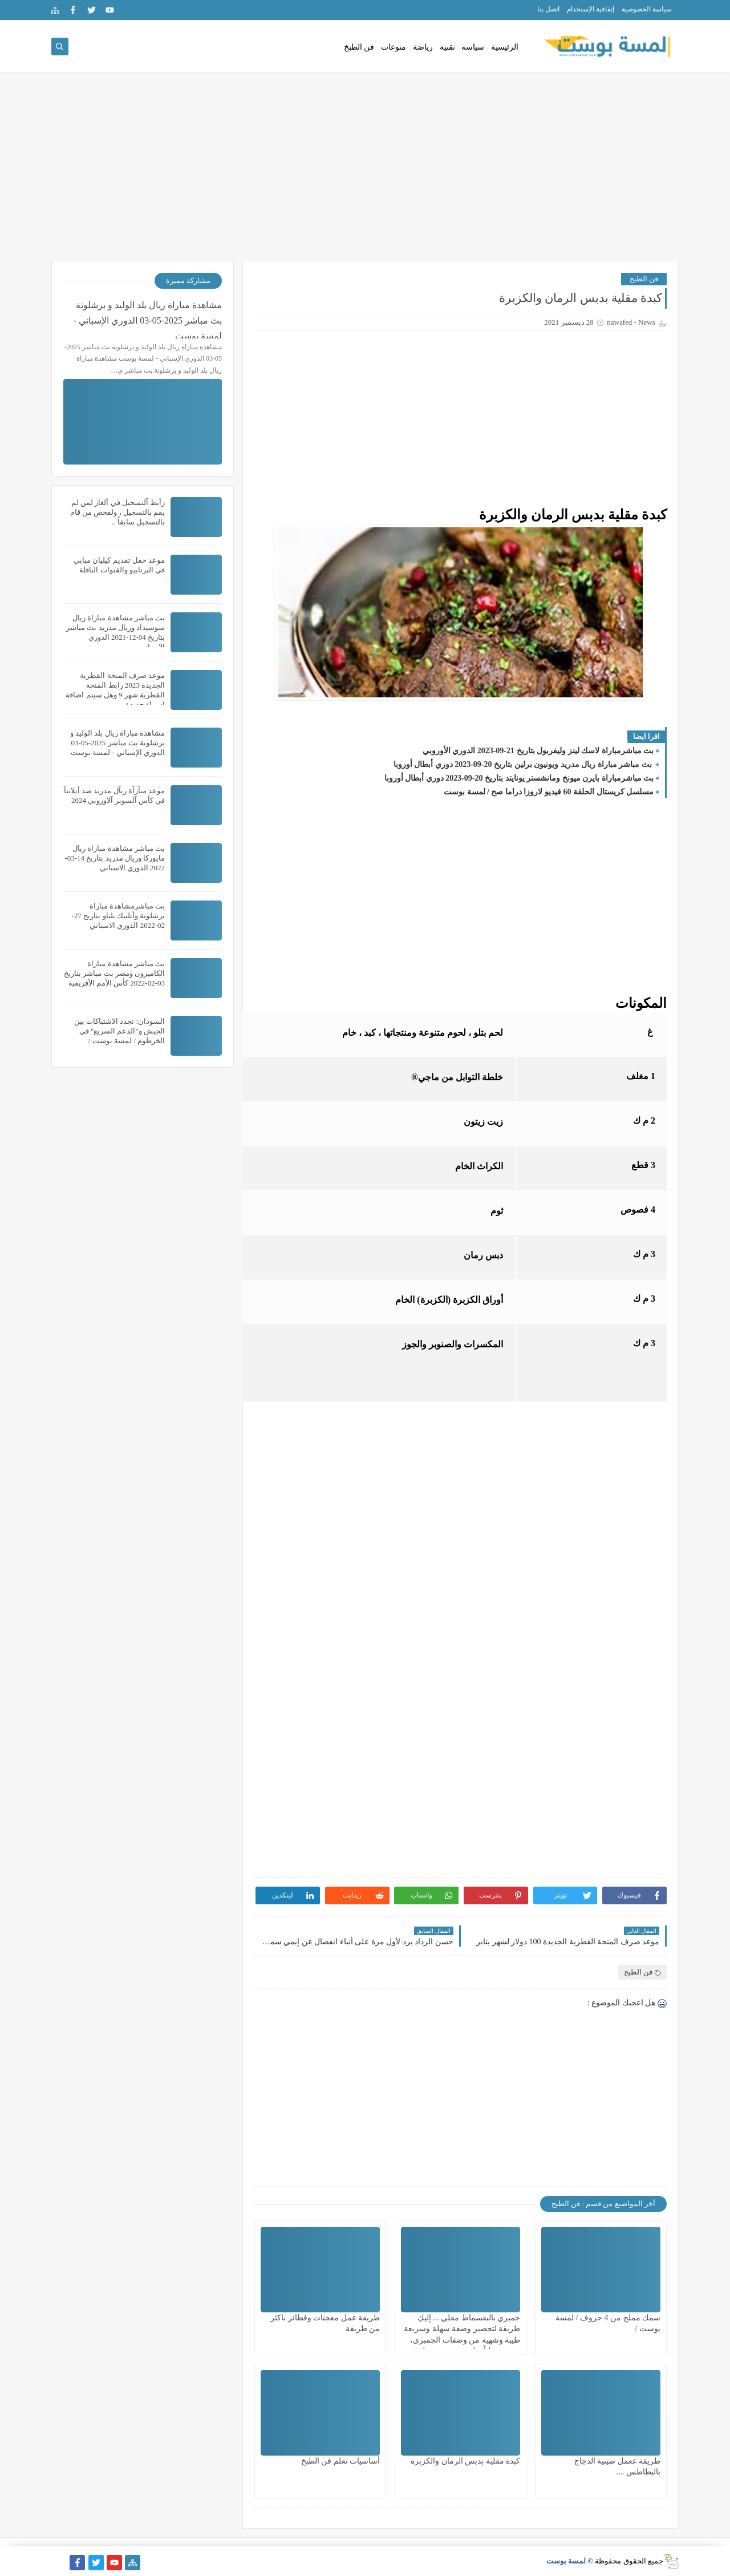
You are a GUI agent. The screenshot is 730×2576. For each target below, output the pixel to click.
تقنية (447, 47)
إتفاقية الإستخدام (590, 9)
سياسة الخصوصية (647, 9)
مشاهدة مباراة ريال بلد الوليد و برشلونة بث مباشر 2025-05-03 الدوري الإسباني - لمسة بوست (148, 319)
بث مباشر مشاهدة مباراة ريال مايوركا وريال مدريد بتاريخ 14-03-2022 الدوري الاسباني (114, 858)
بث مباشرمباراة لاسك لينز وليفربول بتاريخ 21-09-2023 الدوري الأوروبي (538, 750)
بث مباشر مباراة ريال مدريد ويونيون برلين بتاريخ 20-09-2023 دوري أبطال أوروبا (524, 764)
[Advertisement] (365, 172)
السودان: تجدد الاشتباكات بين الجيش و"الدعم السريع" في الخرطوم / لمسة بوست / (119, 1031)
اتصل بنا (548, 9)
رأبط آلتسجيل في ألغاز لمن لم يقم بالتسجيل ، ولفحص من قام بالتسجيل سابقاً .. (117, 512)
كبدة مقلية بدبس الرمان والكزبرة (465, 2461)
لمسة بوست (566, 2561)
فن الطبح (644, 278)
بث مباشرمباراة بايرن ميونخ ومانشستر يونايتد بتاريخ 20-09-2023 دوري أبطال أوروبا (519, 778)
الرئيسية (504, 47)
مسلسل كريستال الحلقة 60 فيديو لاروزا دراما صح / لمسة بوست (549, 792)
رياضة (423, 47)
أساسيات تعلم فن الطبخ (340, 2461)
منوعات (393, 47)
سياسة (472, 47)
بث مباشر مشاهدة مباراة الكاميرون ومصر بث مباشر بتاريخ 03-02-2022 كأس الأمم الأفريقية (114, 973)
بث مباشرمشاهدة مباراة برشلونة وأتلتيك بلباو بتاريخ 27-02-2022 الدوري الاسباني (118, 916)
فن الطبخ (359, 47)
